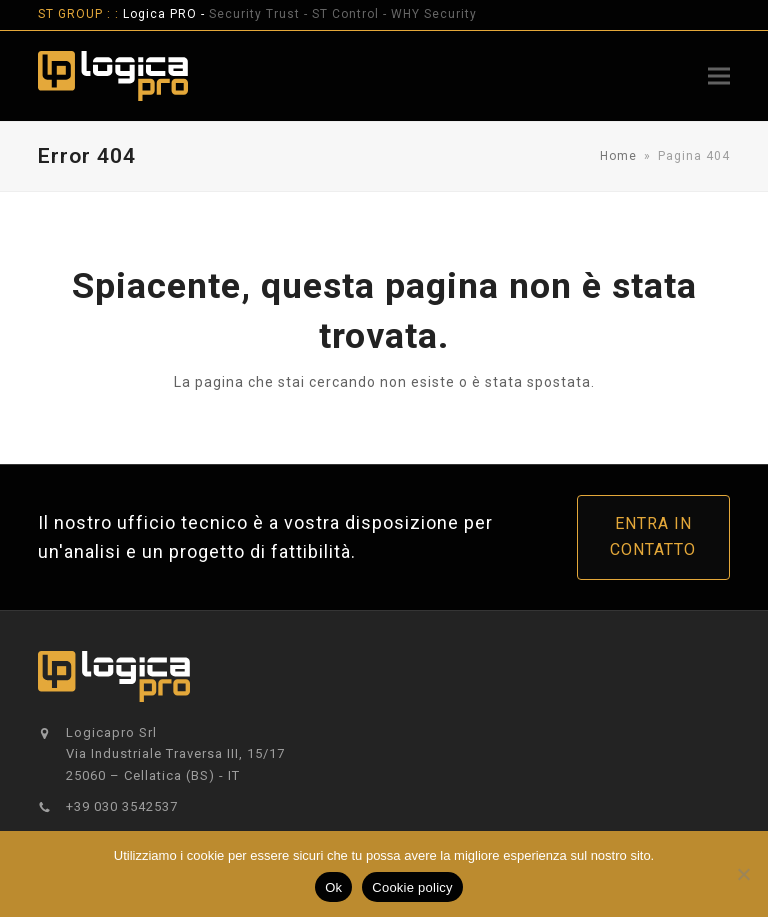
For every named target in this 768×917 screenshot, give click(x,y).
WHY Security (434, 14)
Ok (333, 887)
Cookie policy (412, 887)
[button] (719, 75)
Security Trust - (260, 14)
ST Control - (351, 14)
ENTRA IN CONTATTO (653, 536)
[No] (743, 874)
